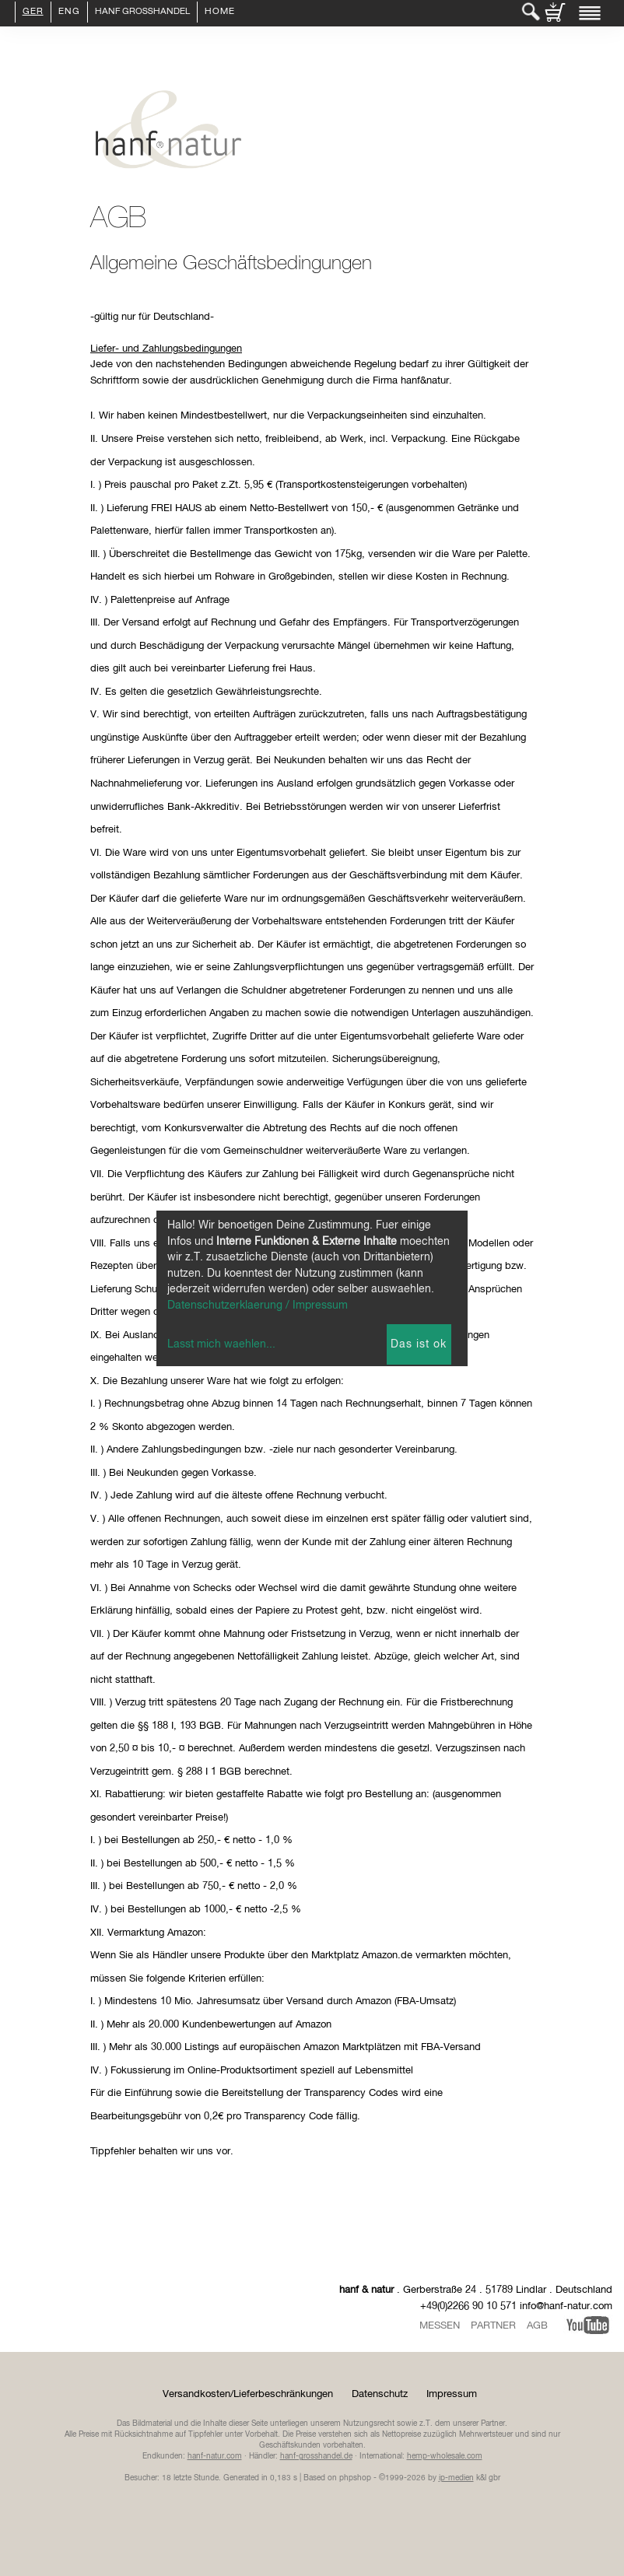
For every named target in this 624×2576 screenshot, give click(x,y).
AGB (537, 2326)
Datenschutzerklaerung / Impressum (257, 1305)
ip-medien (456, 2478)
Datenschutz (380, 2394)
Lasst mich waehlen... (221, 1344)
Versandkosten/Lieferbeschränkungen (248, 2394)
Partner (493, 2326)
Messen (439, 2326)
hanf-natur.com (215, 2456)
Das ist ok (419, 1344)
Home (220, 12)
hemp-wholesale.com (444, 2456)
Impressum (451, 2394)
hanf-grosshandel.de (316, 2456)
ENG (69, 12)
